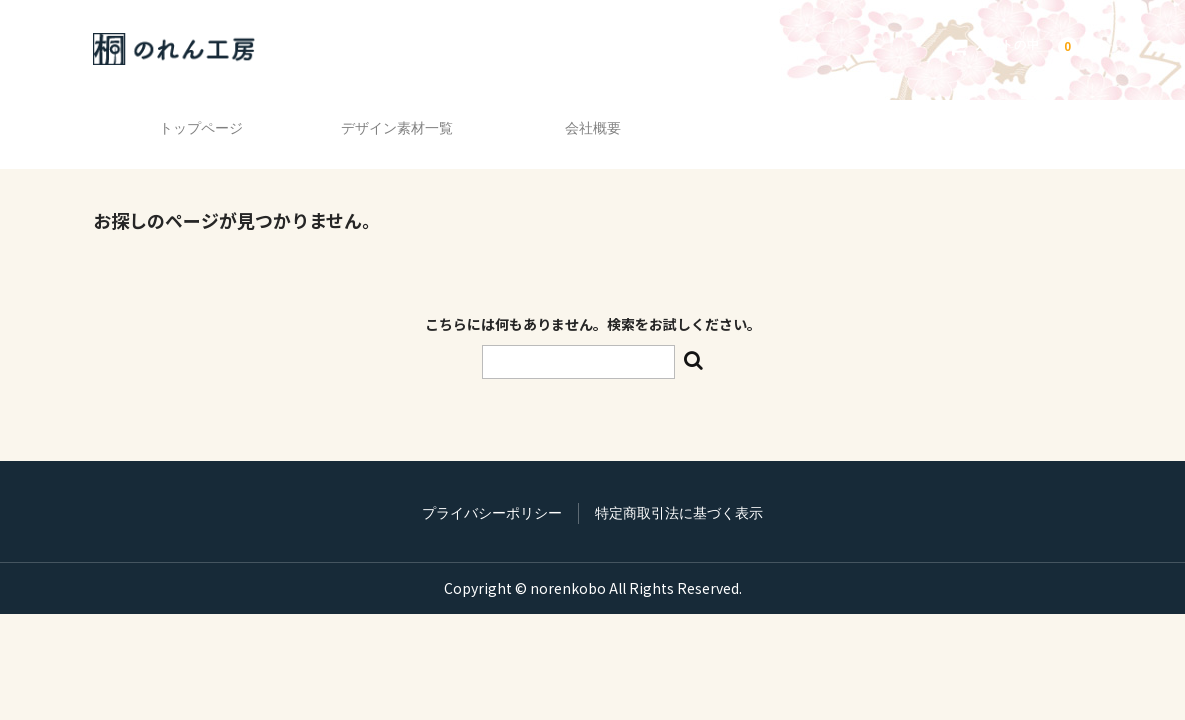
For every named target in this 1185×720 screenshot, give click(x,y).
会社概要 (592, 119)
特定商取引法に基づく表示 (679, 484)
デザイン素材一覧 (392, 119)
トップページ (193, 119)
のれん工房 (178, 49)
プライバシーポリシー (492, 484)
